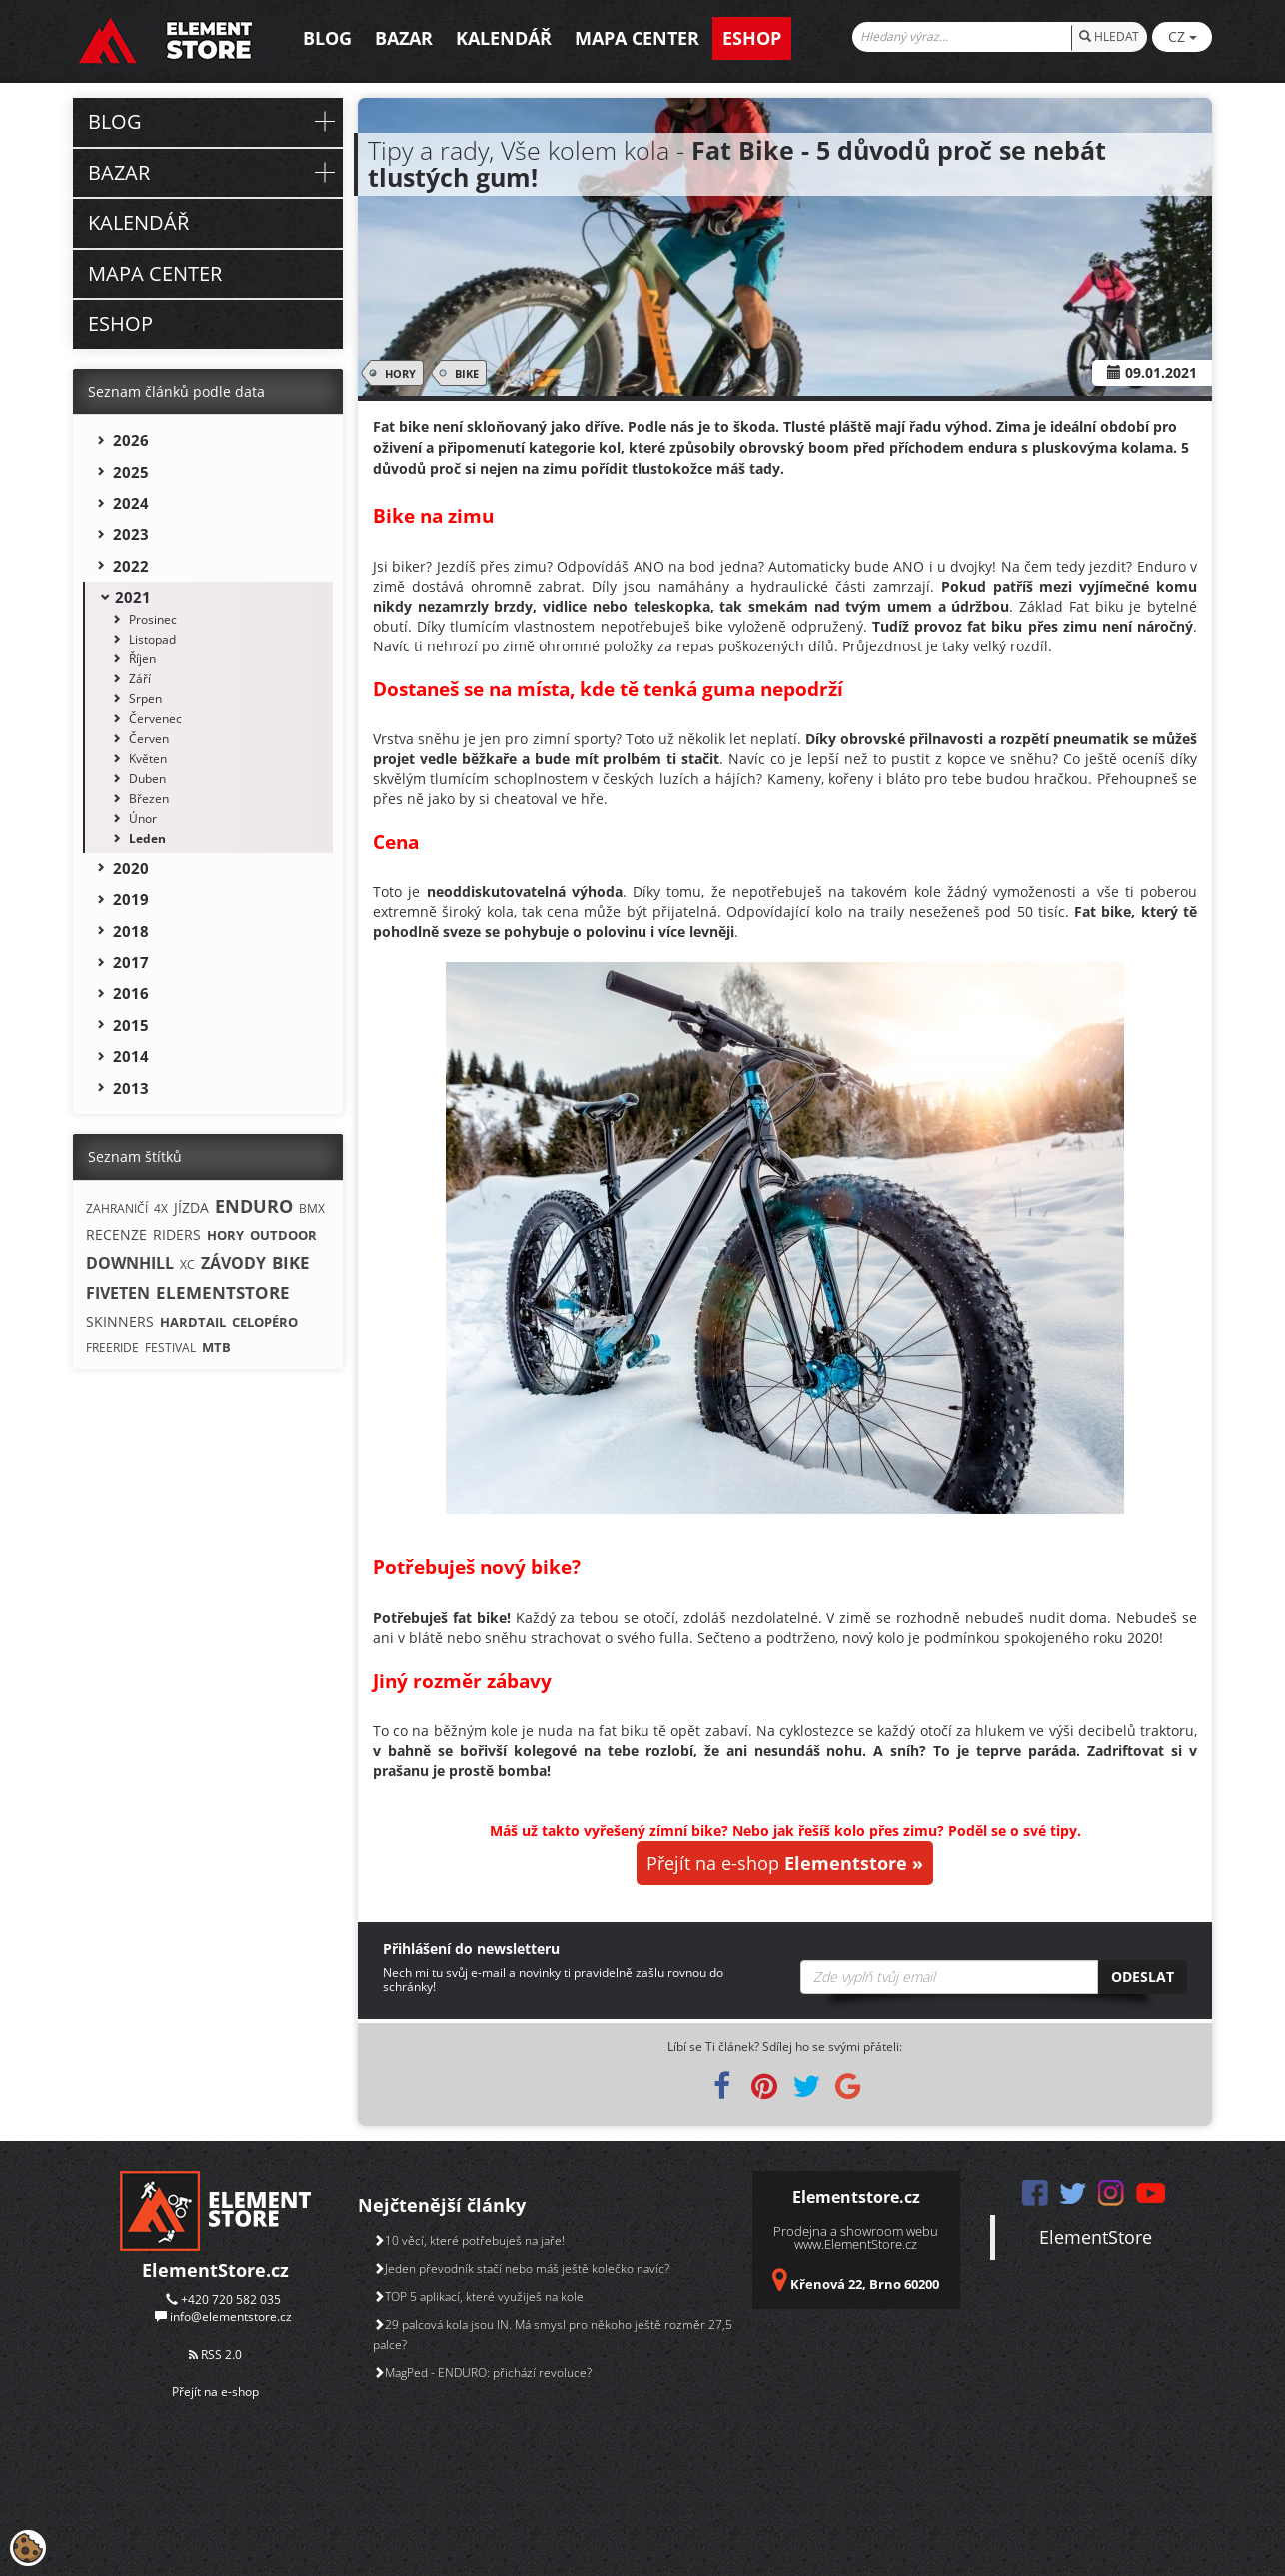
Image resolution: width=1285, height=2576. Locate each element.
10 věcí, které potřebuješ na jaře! (469, 2240)
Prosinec (153, 619)
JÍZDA (191, 1207)
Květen (148, 758)
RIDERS (177, 1234)
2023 (131, 534)
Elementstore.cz (856, 2197)
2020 (131, 868)
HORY (397, 373)
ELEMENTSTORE (223, 1292)
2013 (131, 1088)
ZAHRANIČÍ (117, 1208)
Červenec (155, 718)
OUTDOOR (283, 1235)
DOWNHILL (130, 1263)
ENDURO (254, 1206)
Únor (143, 818)
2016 (131, 993)
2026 (131, 440)
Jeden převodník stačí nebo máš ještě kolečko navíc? (521, 2268)
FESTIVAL (170, 1347)
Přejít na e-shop (784, 1863)
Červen (149, 738)
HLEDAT (1109, 36)
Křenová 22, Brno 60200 (864, 2284)
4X (161, 1208)
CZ (1182, 36)
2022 (131, 566)
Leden (147, 838)
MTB (216, 1347)
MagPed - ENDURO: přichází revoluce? (482, 2372)
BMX (312, 1208)
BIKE (463, 373)
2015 (131, 1025)
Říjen (142, 658)
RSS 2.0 (215, 2354)
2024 (131, 503)
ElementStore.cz (215, 2270)
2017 (131, 962)
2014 (131, 1056)
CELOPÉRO (265, 1322)
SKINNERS (120, 1321)
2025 (131, 472)
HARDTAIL (193, 1322)
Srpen (145, 698)
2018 (131, 931)
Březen (149, 798)
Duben (147, 778)
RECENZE (116, 1234)
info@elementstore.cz (231, 2316)
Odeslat (1142, 1976)
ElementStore (1095, 2237)
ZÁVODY (233, 1263)
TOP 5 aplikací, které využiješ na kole (478, 2296)
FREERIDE (112, 1347)
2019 (131, 899)
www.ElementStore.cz (855, 2244)
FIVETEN (118, 1293)
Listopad (152, 639)
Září (140, 678)
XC (187, 1264)
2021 (133, 597)
